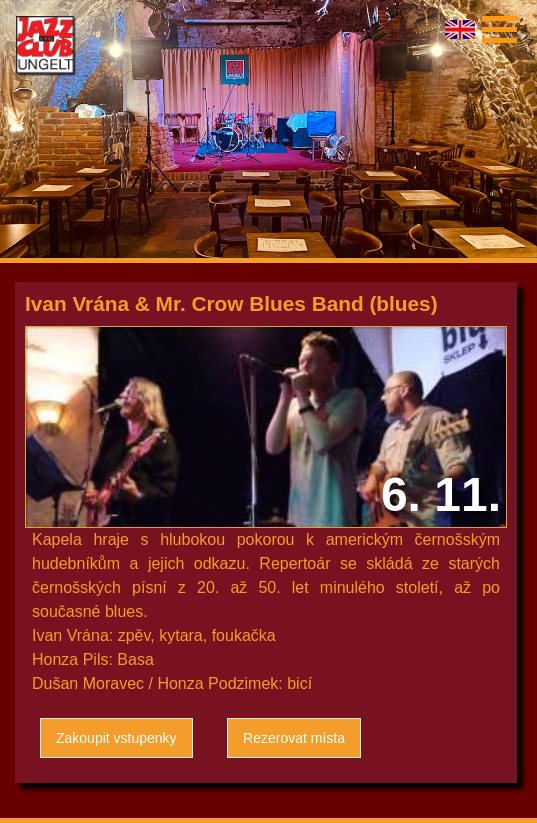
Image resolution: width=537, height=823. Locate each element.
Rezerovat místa (294, 738)
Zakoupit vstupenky (116, 738)
